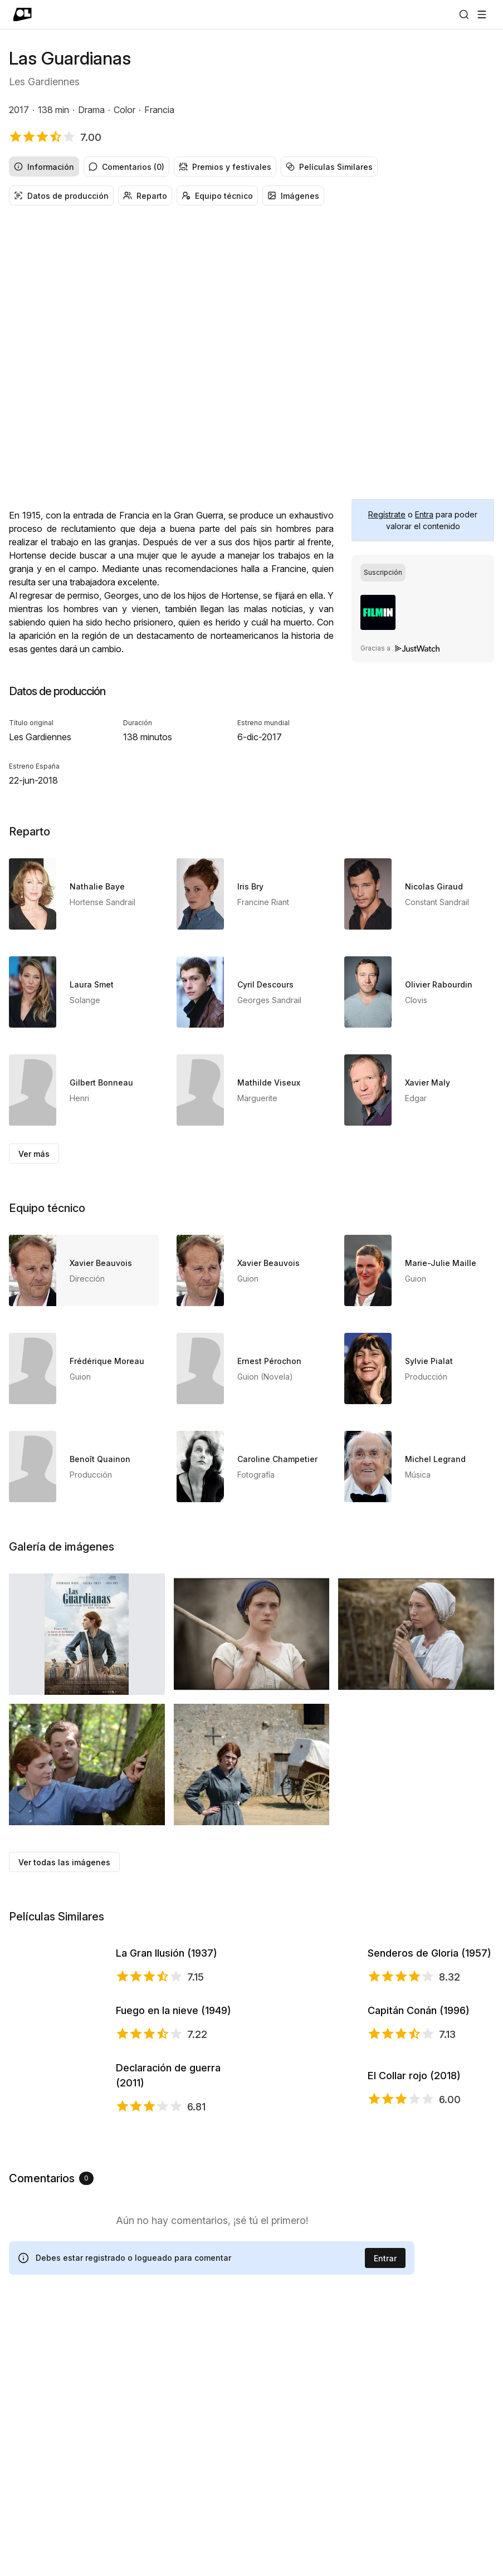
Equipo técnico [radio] (217, 196)
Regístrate (387, 514)
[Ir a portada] (22, 14)
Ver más (34, 1154)
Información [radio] (44, 167)
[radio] (383, 572)
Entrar (385, 2519)
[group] (251, 167)
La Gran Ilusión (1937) (166, 2000)
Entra (424, 514)
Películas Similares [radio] (329, 167)
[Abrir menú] (482, 14)
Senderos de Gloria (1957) (429, 2000)
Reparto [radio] (145, 196)
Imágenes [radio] (293, 196)
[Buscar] (464, 14)
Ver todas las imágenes (64, 1862)
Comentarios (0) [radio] (126, 167)
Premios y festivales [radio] (225, 167)
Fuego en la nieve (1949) (173, 2151)
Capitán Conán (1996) (419, 2151)
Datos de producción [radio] (61, 196)
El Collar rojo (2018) (414, 2300)
